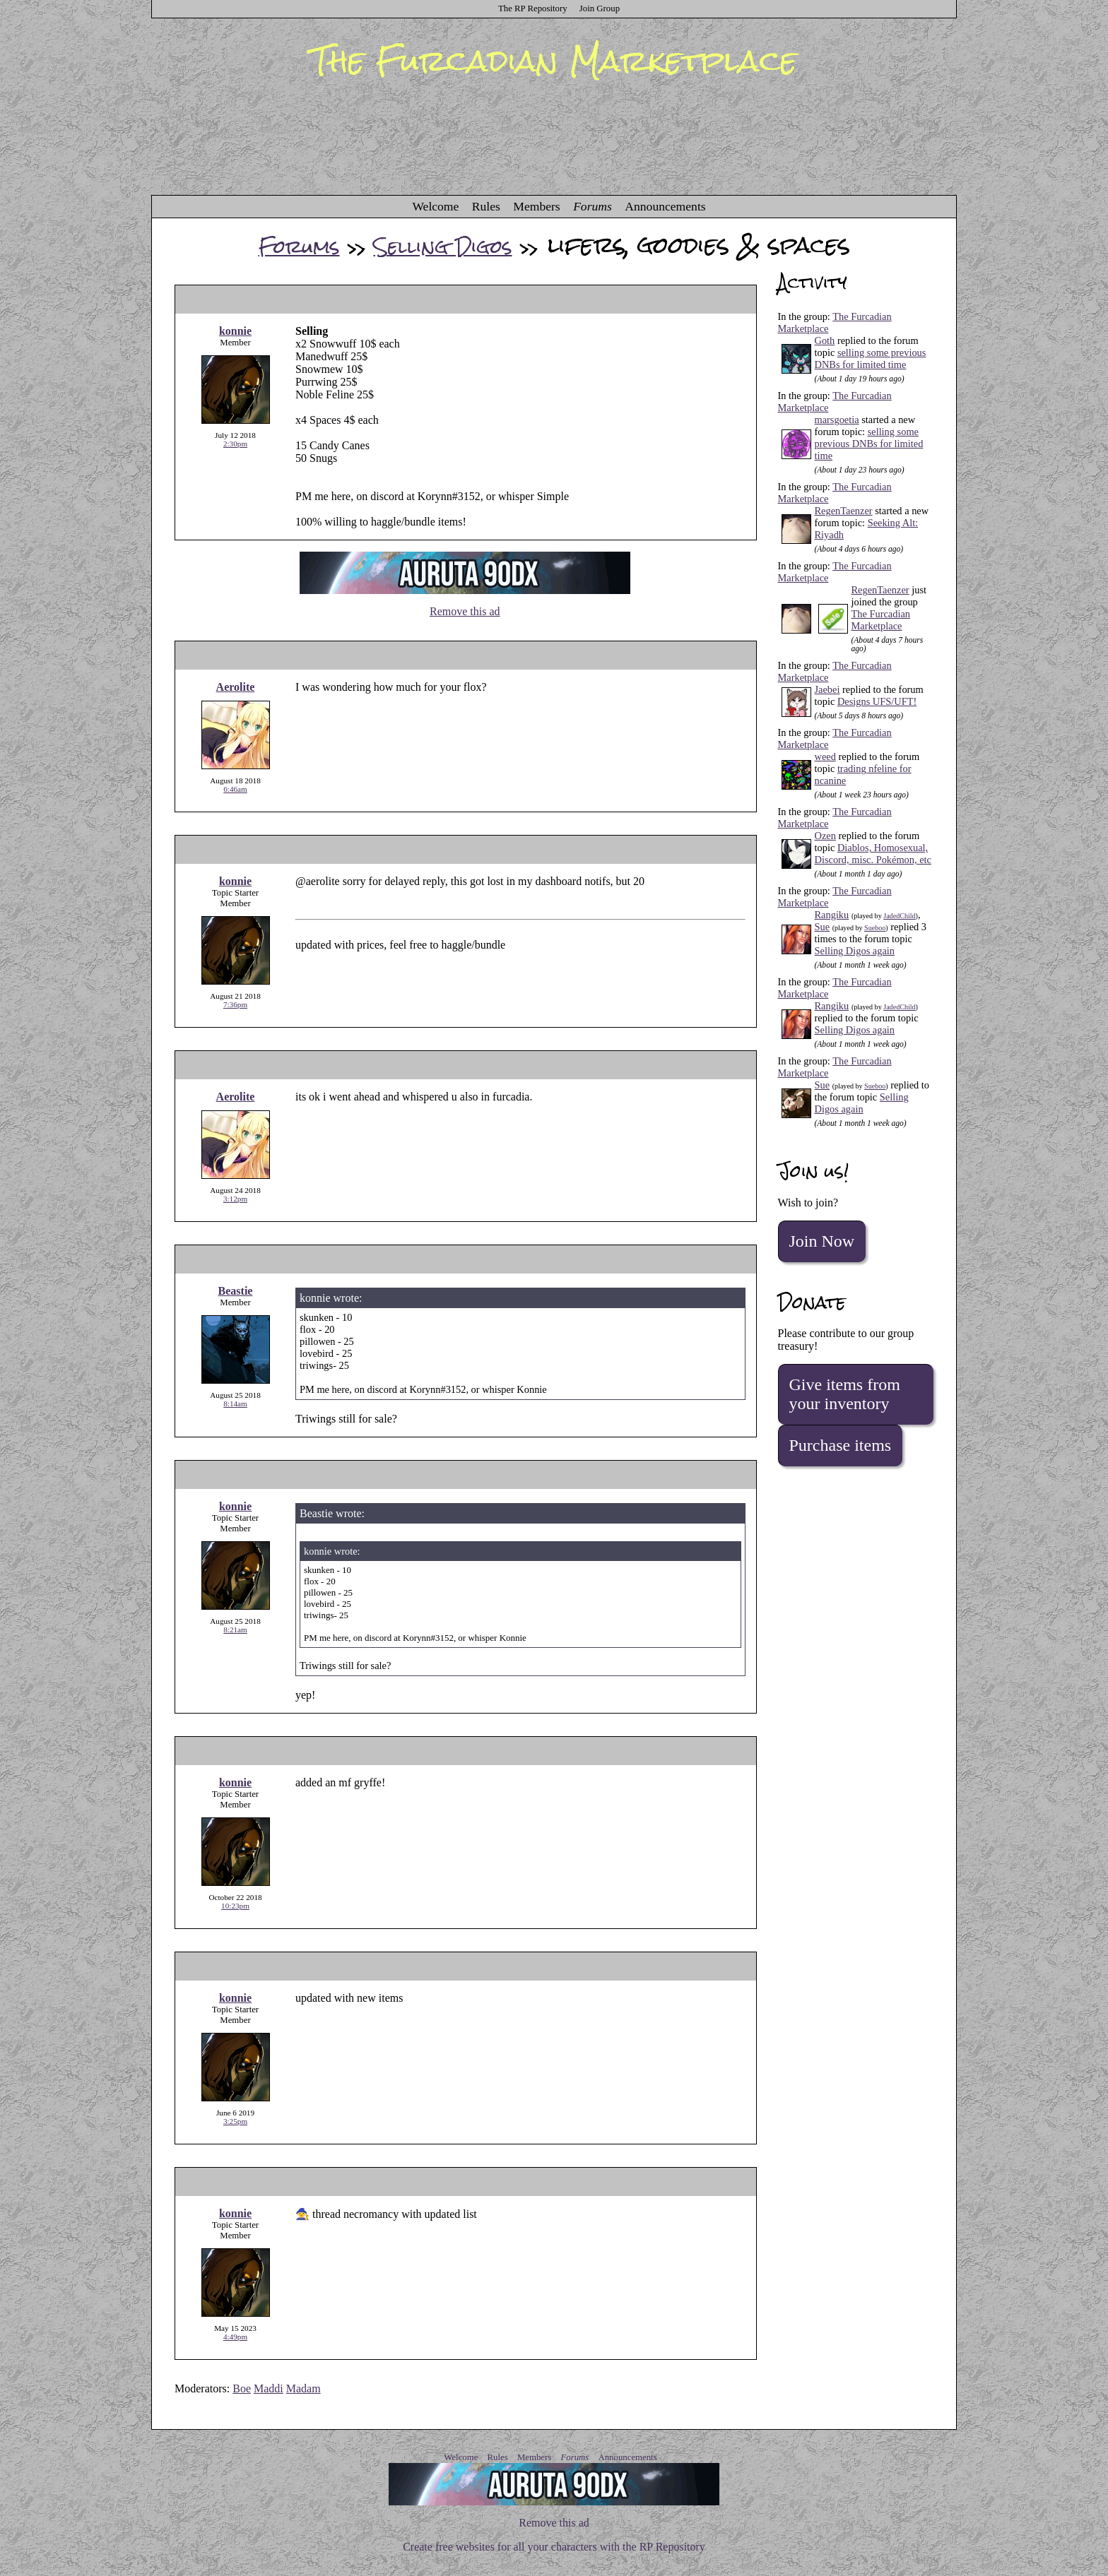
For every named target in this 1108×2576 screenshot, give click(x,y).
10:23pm (235, 1905)
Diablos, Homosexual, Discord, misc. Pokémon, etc (873, 853)
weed (825, 756)
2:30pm (235, 443)
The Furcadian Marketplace (881, 619)
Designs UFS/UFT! (877, 701)
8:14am (235, 1403)
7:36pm (235, 1004)
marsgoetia (837, 419)
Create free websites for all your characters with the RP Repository (554, 2547)
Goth (825, 340)
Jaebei (827, 689)
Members (536, 206)
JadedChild (899, 916)
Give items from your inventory (844, 1394)
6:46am (235, 789)
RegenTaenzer (844, 510)
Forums (592, 206)
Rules (486, 206)
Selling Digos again (855, 950)
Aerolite (235, 687)
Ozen (825, 835)
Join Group (599, 8)
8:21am (235, 1629)
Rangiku (832, 914)
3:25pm (235, 2121)
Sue (822, 926)
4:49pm (235, 2336)
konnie (235, 331)
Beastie (235, 1291)
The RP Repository (532, 8)
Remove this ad (465, 611)
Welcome (435, 206)
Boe (241, 2388)
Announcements (665, 206)
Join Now (822, 1241)
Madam (303, 2388)
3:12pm (235, 1198)
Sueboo (874, 928)
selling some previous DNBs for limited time (870, 358)
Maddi (268, 2388)
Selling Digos (443, 246)
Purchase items (840, 1445)
